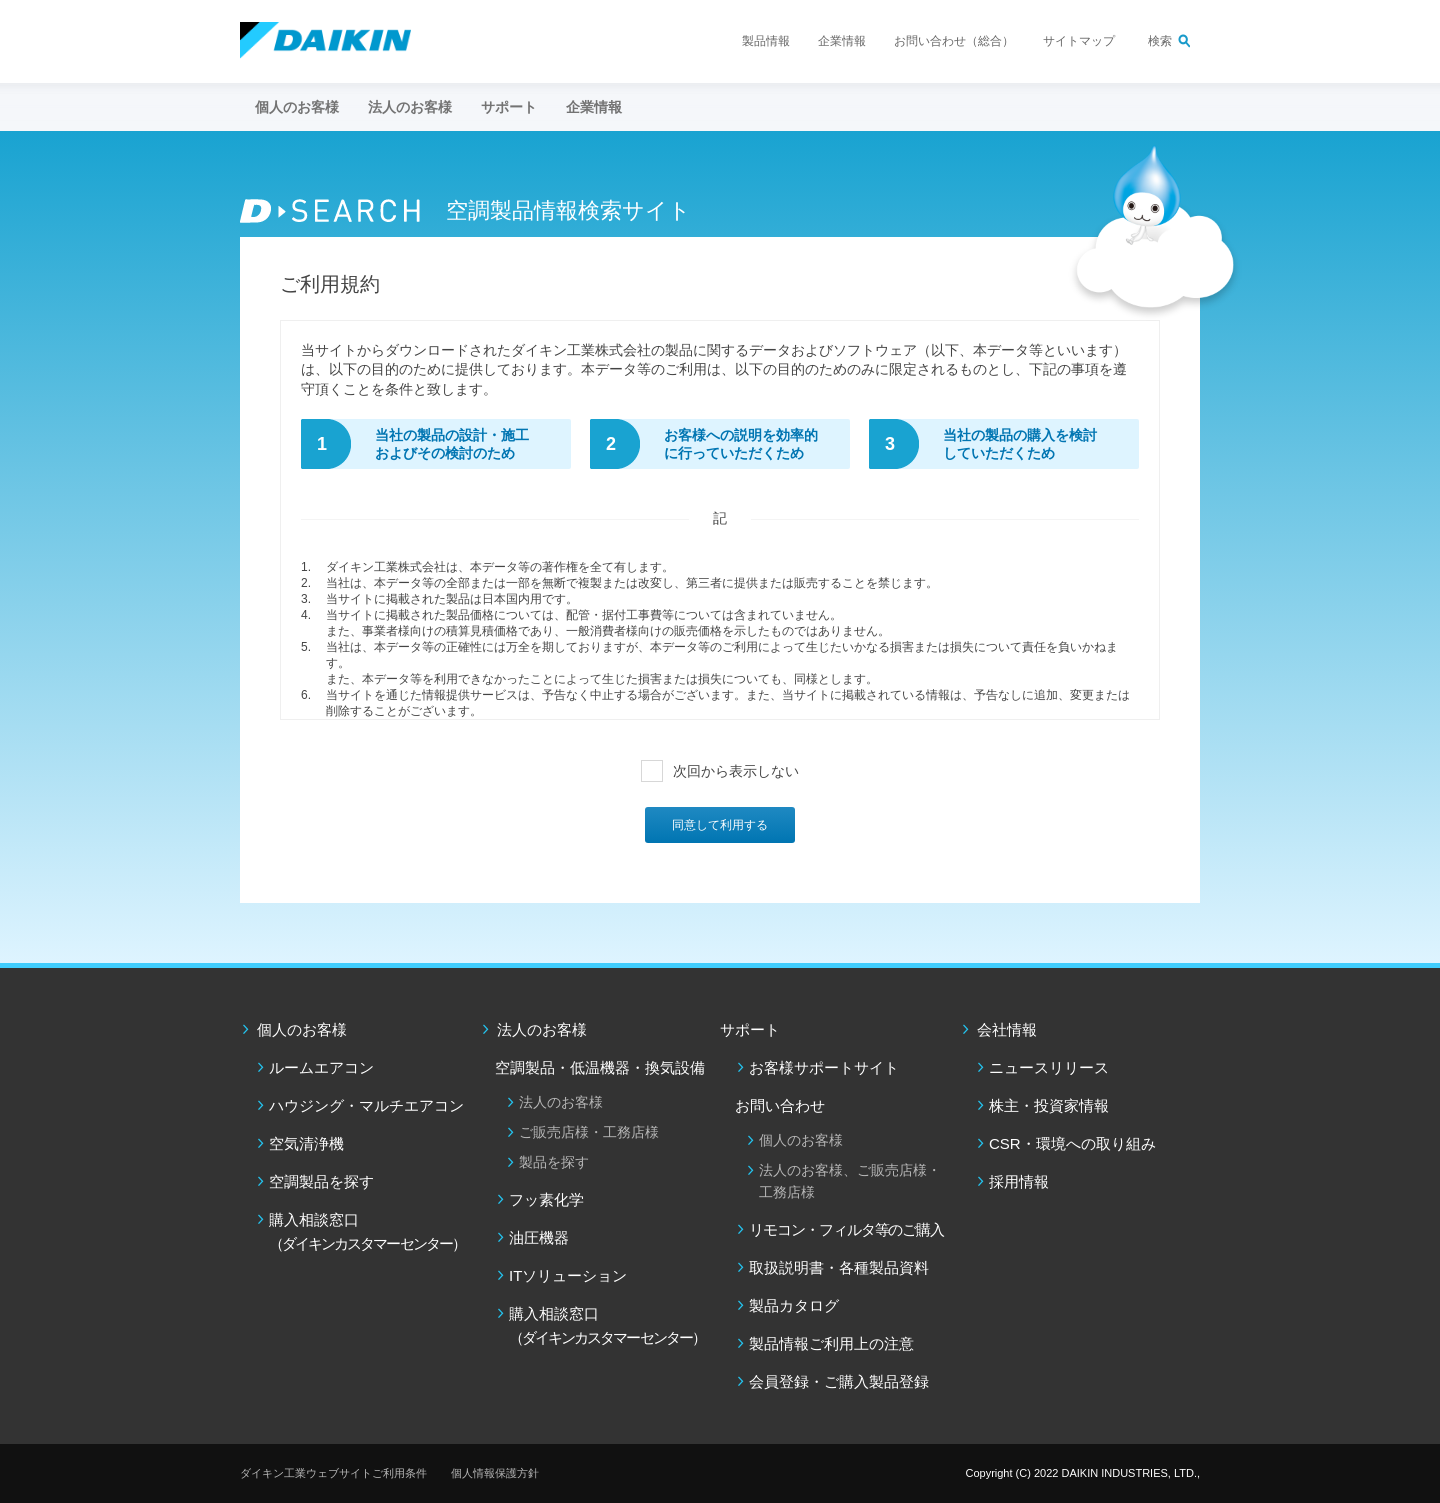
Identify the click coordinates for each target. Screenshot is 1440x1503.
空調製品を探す (321, 1181)
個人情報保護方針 (495, 1473)
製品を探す (554, 1162)
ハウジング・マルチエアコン (366, 1105)
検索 (1160, 41)
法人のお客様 (542, 1029)
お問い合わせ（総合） (954, 41)
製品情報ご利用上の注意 (831, 1343)
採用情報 (1019, 1181)
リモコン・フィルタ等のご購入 (846, 1229)
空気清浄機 (306, 1143)
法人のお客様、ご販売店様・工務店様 (850, 1181)
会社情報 (1007, 1029)
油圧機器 (539, 1237)
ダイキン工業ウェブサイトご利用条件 (333, 1473)
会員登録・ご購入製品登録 (839, 1381)
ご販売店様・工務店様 (589, 1132)
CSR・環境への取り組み (1072, 1143)
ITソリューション (568, 1275)
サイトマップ (1079, 41)
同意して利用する (720, 825)
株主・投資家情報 (1049, 1105)
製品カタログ (794, 1305)
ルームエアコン (321, 1067)
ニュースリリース (1049, 1067)
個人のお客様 (302, 1029)
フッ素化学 (546, 1199)
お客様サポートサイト (824, 1067)
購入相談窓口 (367, 1231)
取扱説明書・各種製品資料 (839, 1267)
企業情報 (842, 41)
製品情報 (766, 41)
